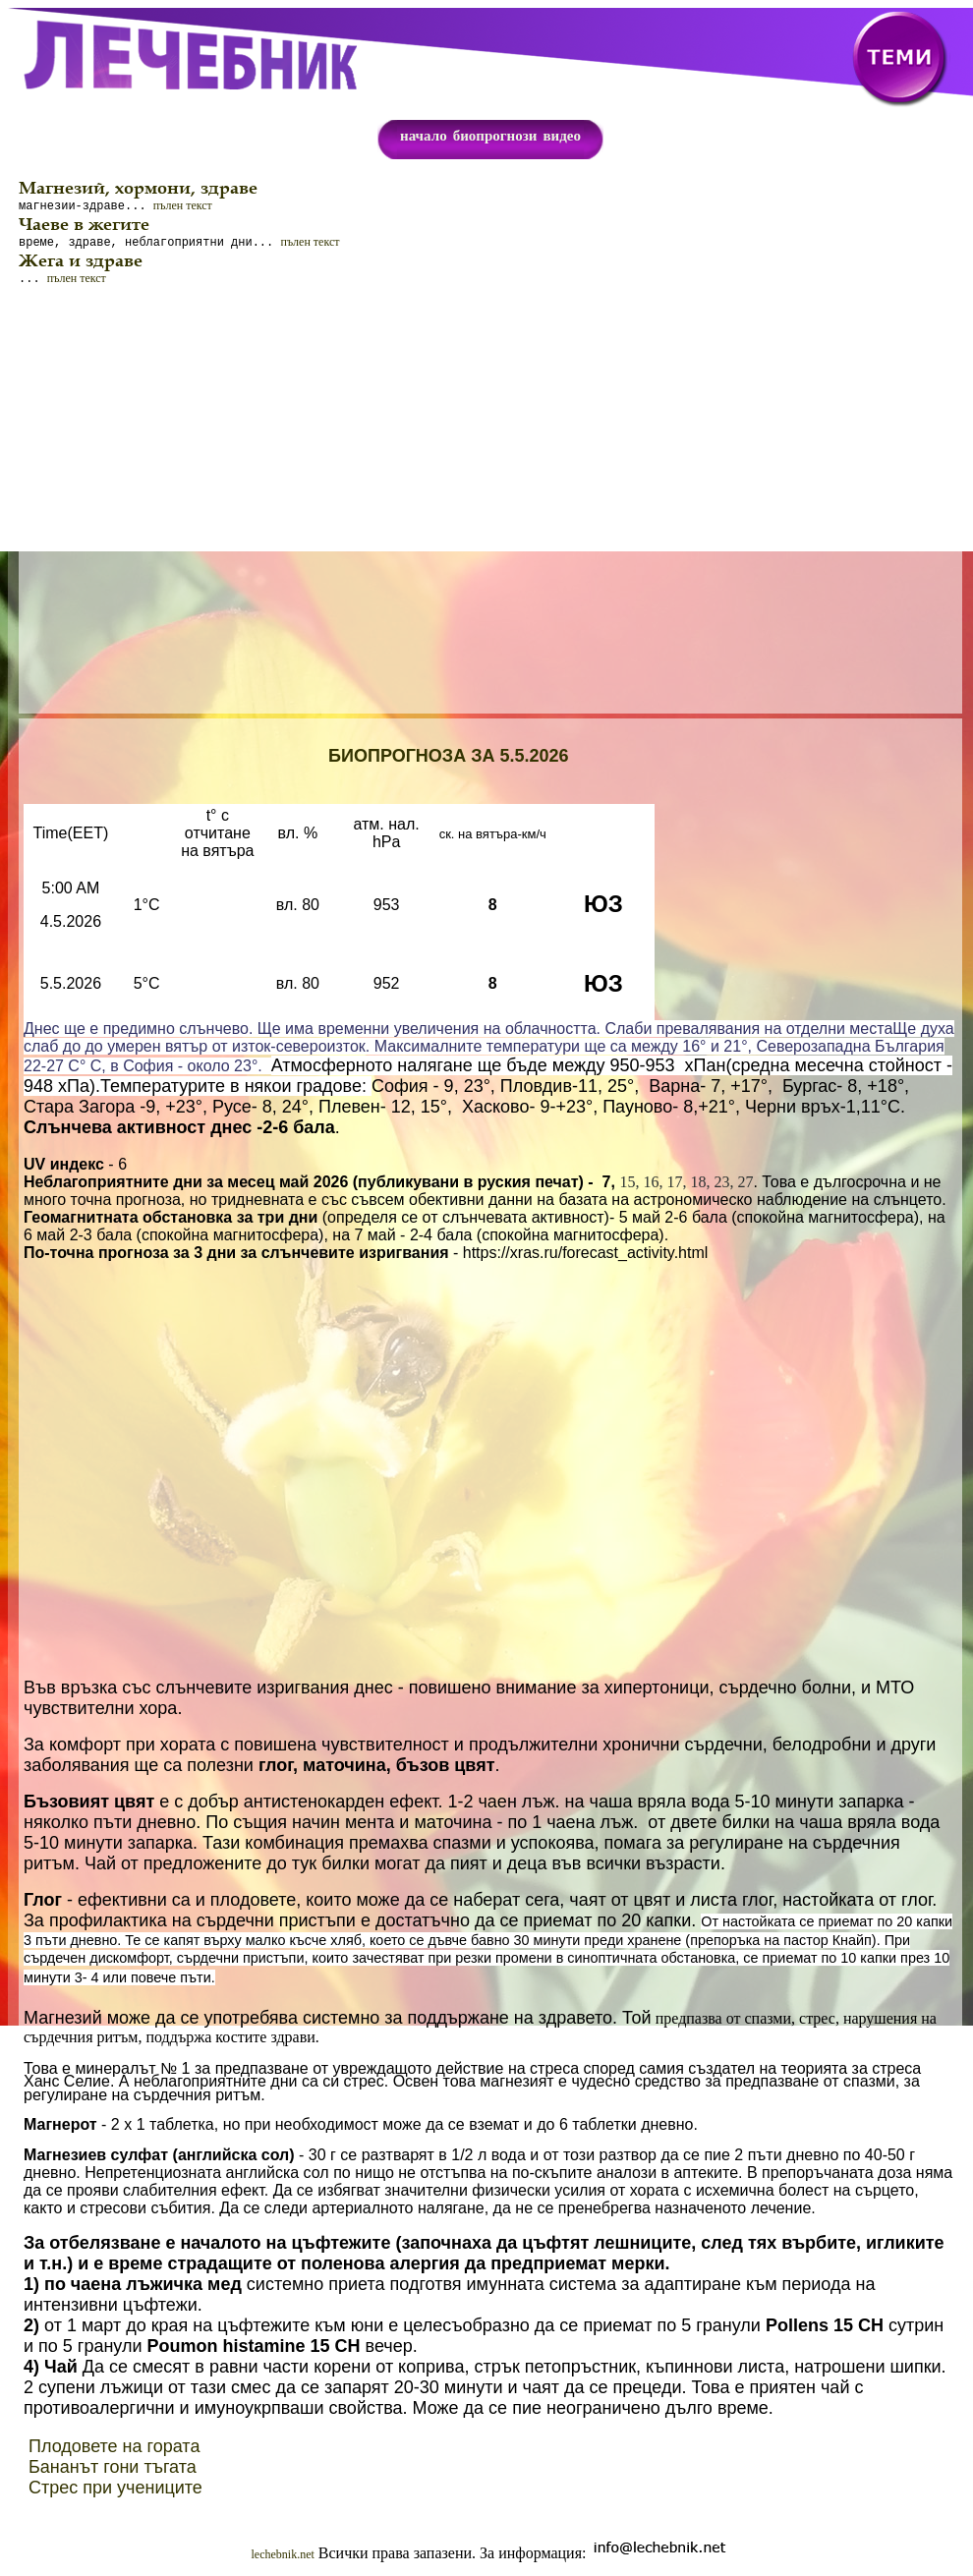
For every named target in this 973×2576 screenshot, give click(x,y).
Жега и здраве (81, 264)
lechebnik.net (283, 2560)
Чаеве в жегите (84, 226)
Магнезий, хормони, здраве (138, 188)
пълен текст (182, 207)
